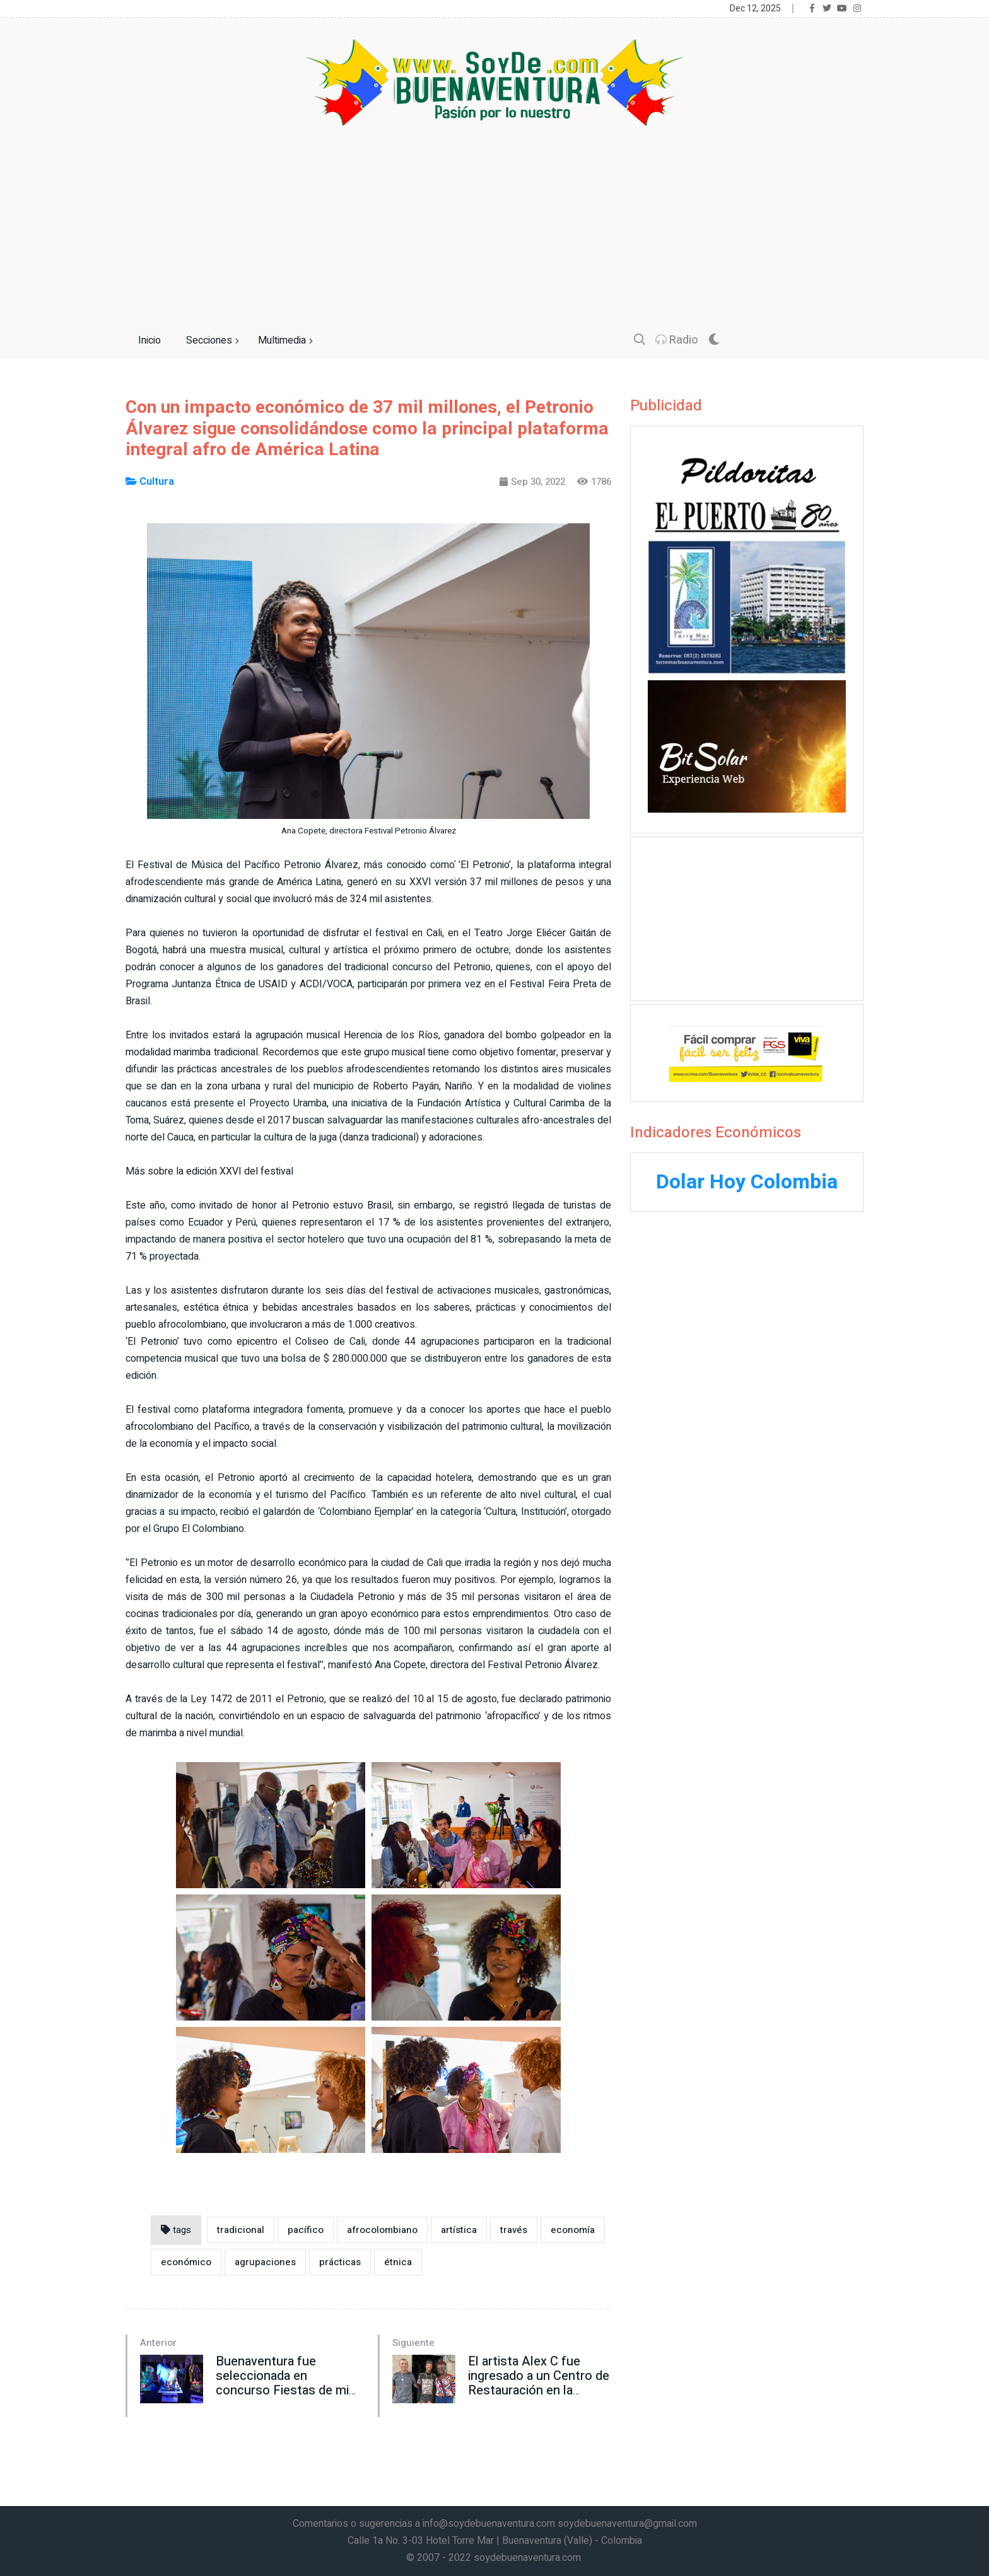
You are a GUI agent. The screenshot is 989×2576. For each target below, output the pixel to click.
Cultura (150, 481)
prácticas (340, 2262)
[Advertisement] (494, 220)
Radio (676, 340)
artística (459, 2230)
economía (573, 2230)
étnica (398, 2262)
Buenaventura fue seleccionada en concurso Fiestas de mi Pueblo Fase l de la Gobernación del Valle (282, 2390)
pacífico (306, 2230)
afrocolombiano (382, 2230)
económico (186, 2262)
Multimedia (287, 341)
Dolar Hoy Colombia (747, 1182)
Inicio (149, 340)
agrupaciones (265, 2262)
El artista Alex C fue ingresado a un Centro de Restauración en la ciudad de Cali (538, 2383)
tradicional (240, 2230)
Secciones (214, 341)
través (513, 2230)
